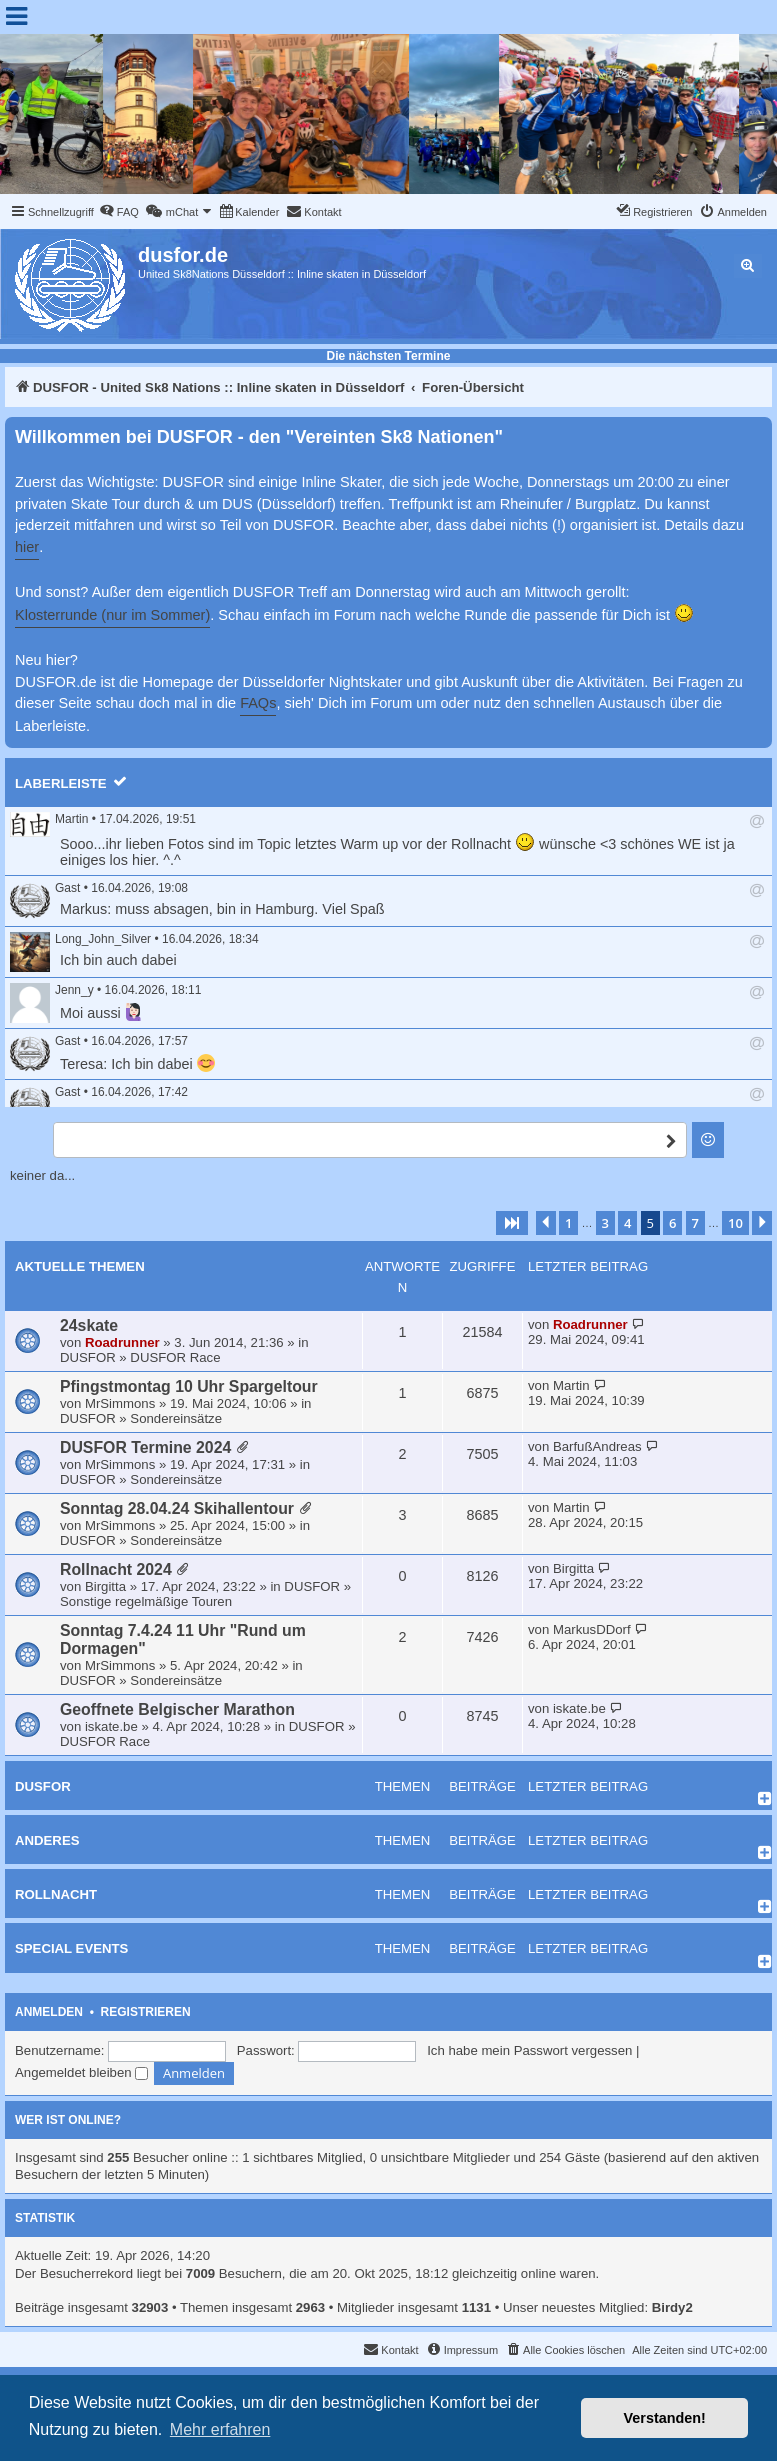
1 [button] (568, 1223)
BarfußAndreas (597, 1446)
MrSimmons (120, 1403)
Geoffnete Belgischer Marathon (177, 1709)
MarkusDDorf (592, 1629)
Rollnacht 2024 (116, 1569)
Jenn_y (74, 990)
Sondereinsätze (176, 1418)
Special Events (71, 1948)
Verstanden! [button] (665, 2418)
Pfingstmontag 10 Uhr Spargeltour (189, 1386)
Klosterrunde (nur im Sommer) (112, 615)
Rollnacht (56, 1894)
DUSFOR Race (175, 1357)
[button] (512, 1223)
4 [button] (627, 1223)
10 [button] (735, 1223)
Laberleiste (61, 783)
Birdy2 (672, 2307)
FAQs (258, 703)
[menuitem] (119, 212)
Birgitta (105, 1586)
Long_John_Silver (103, 939)
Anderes (47, 1840)
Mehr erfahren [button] (220, 2429)
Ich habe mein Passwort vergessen (529, 2050)
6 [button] (672, 1223)
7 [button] (695, 1223)
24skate (89, 1325)
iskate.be (111, 1726)
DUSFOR (88, 1357)
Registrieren (146, 2012)
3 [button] (605, 1223)
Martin (71, 819)
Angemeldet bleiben (81, 2072)
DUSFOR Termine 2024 (145, 1447)
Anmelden (49, 2012)
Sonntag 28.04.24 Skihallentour (177, 1508)
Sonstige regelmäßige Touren (146, 1601)
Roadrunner (122, 1342)
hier (27, 547)
